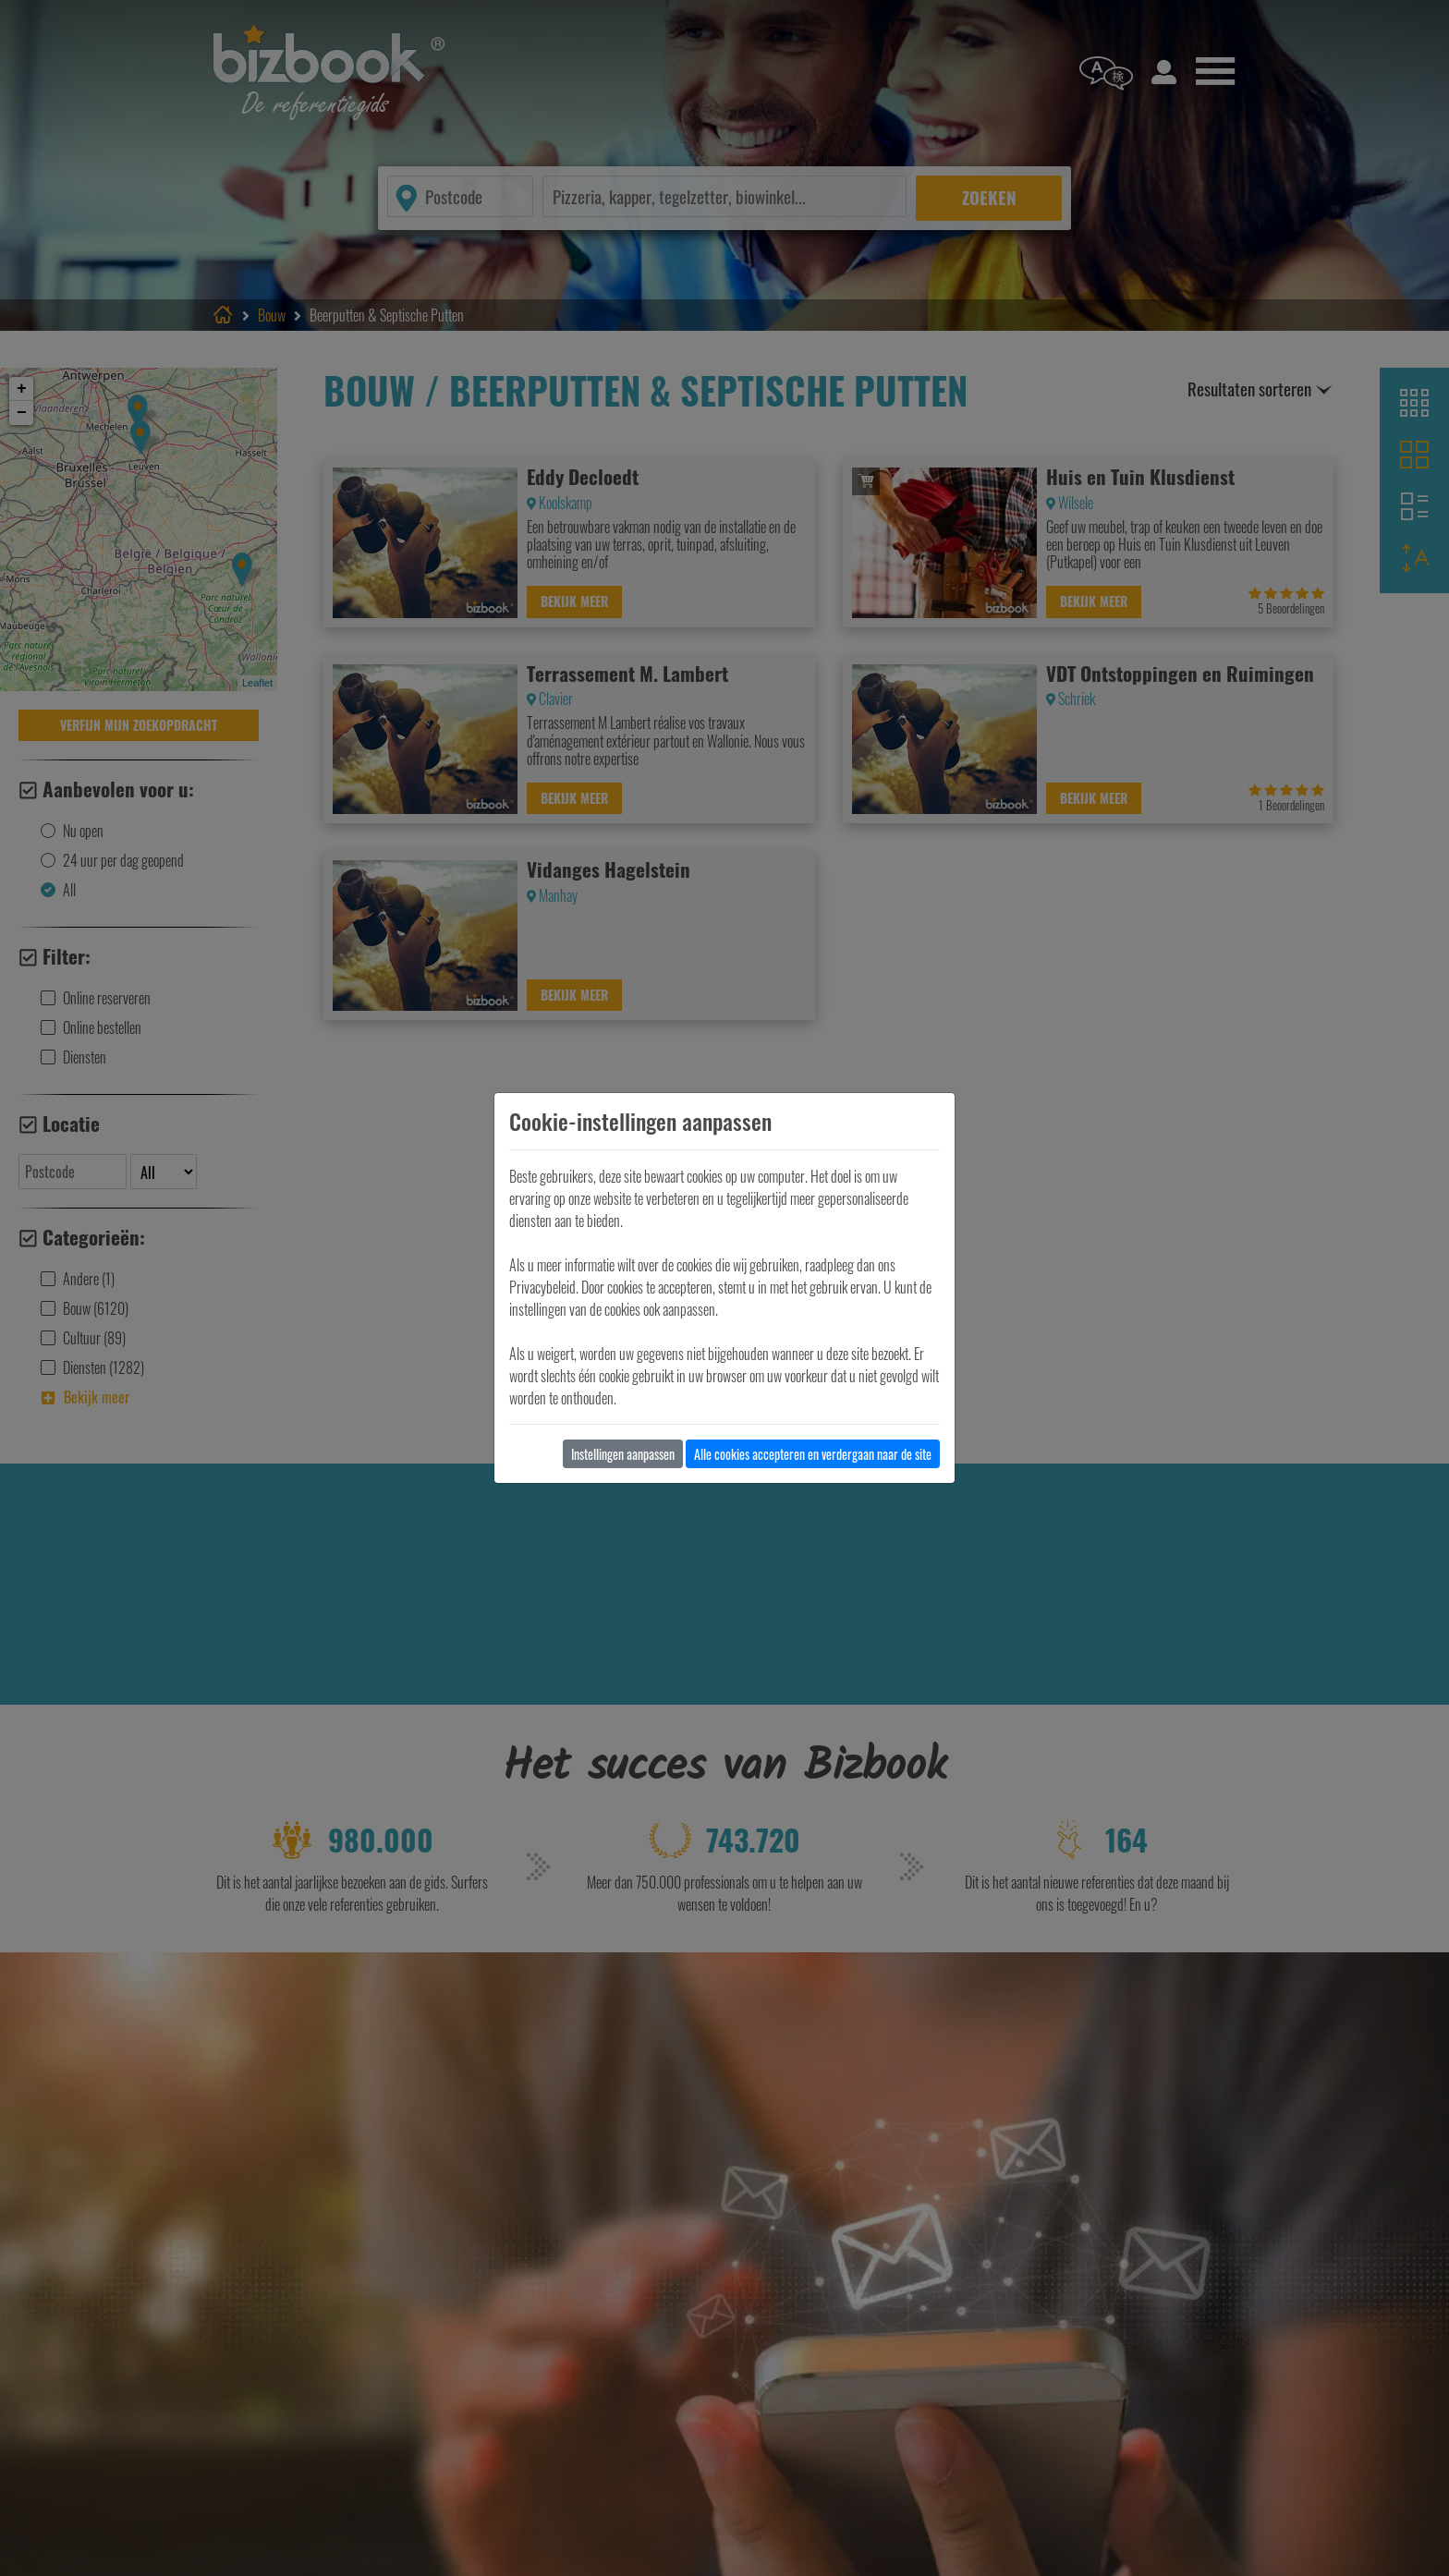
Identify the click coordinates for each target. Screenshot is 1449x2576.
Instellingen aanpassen (623, 1454)
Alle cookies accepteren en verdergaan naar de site (813, 1454)
